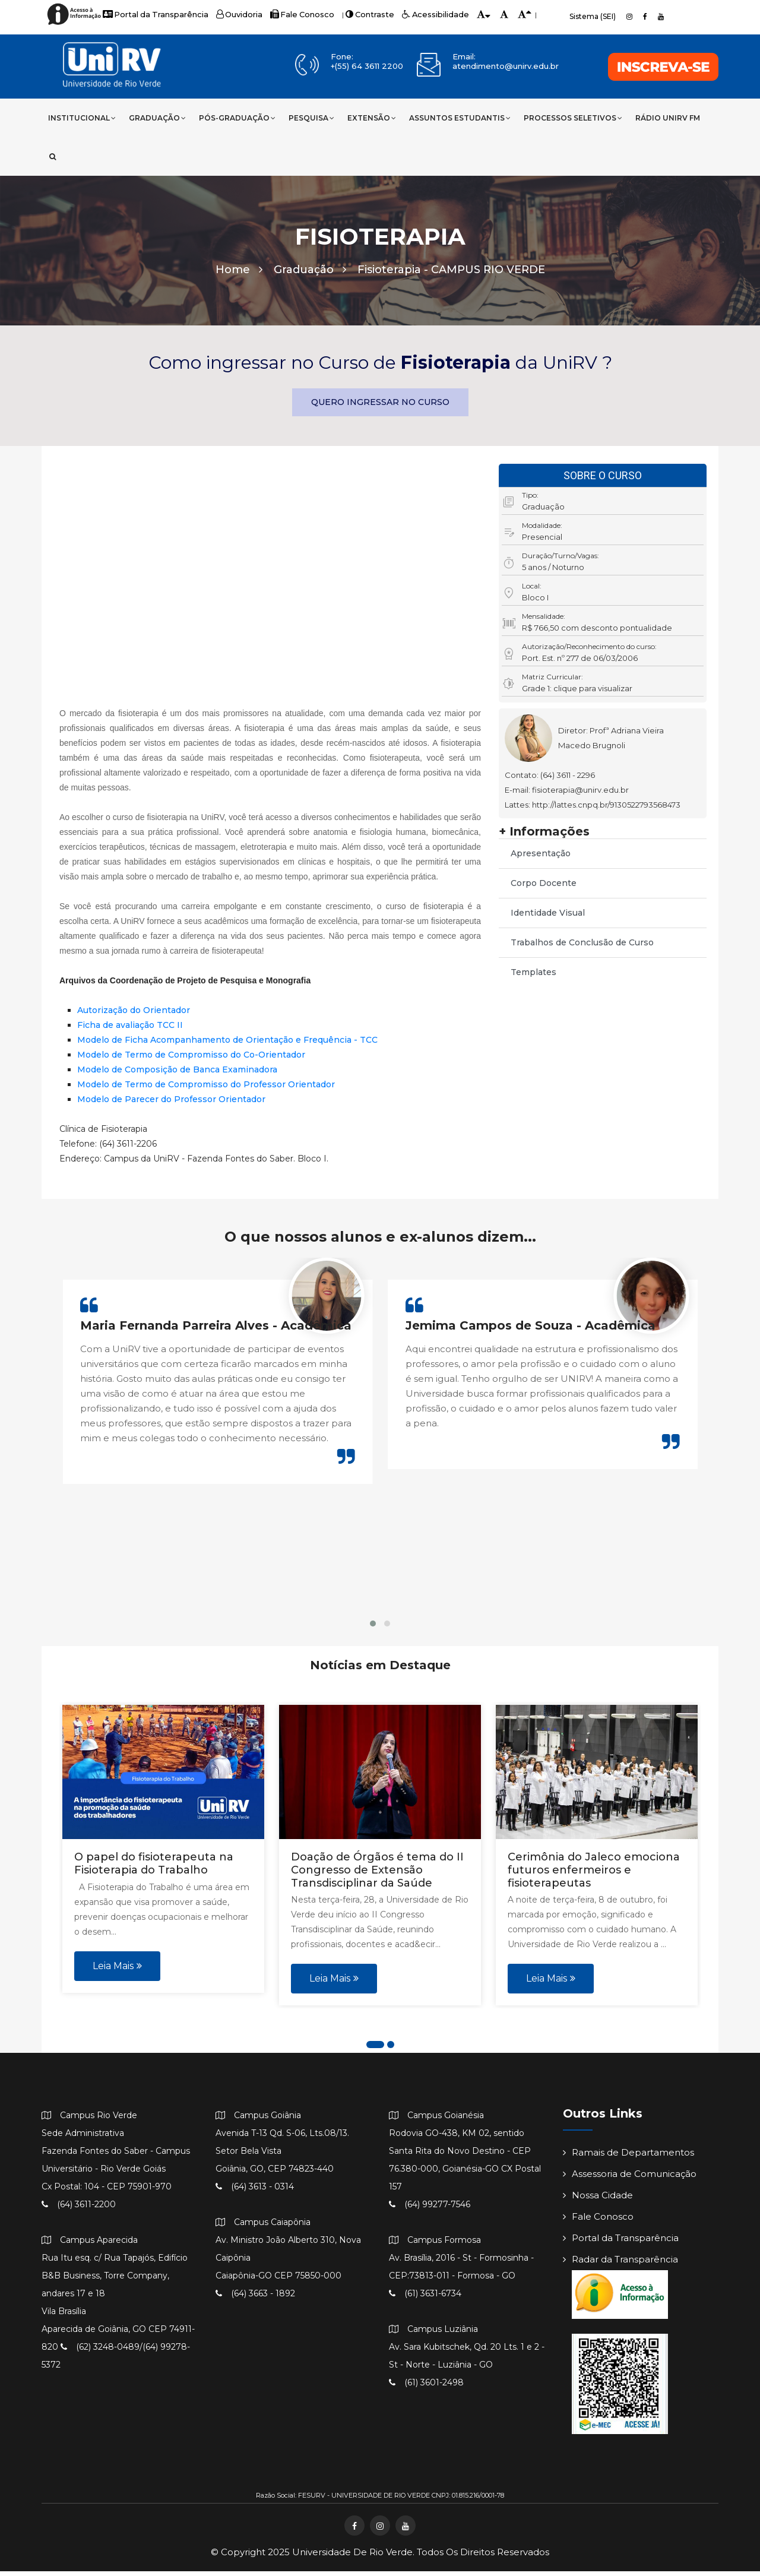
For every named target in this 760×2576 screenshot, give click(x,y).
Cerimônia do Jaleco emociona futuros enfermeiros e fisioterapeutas (594, 1874)
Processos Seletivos (573, 117)
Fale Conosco (288, 14)
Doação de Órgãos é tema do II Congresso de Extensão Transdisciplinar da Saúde (377, 1874)
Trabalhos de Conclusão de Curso (582, 947)
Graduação (157, 117)
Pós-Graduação (237, 117)
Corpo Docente (544, 887)
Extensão (371, 117)
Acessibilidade (413, 14)
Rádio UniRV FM (667, 117)
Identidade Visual (548, 917)
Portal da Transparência (151, 14)
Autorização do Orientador (133, 1014)
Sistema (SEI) (592, 16)
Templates (533, 976)
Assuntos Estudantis (460, 117)
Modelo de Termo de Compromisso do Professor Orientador (206, 1089)
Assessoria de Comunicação (629, 2178)
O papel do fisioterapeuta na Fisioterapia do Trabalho (153, 1868)
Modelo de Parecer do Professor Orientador (171, 1104)
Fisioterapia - (451, 274)
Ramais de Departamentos (628, 2157)
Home (239, 274)
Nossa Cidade (598, 2199)
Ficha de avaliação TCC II (130, 1029)
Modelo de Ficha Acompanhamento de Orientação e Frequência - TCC (227, 1044)
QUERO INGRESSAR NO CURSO (380, 406)
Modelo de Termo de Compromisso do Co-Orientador (191, 1059)
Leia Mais (117, 1970)
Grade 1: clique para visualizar (577, 693)
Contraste (352, 14)
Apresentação (541, 858)
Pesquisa (311, 117)
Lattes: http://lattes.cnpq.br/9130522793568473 (592, 809)
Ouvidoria (229, 14)
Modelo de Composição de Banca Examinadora (177, 1074)
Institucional (82, 117)
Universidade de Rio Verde (352, 2556)
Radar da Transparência (620, 2264)
